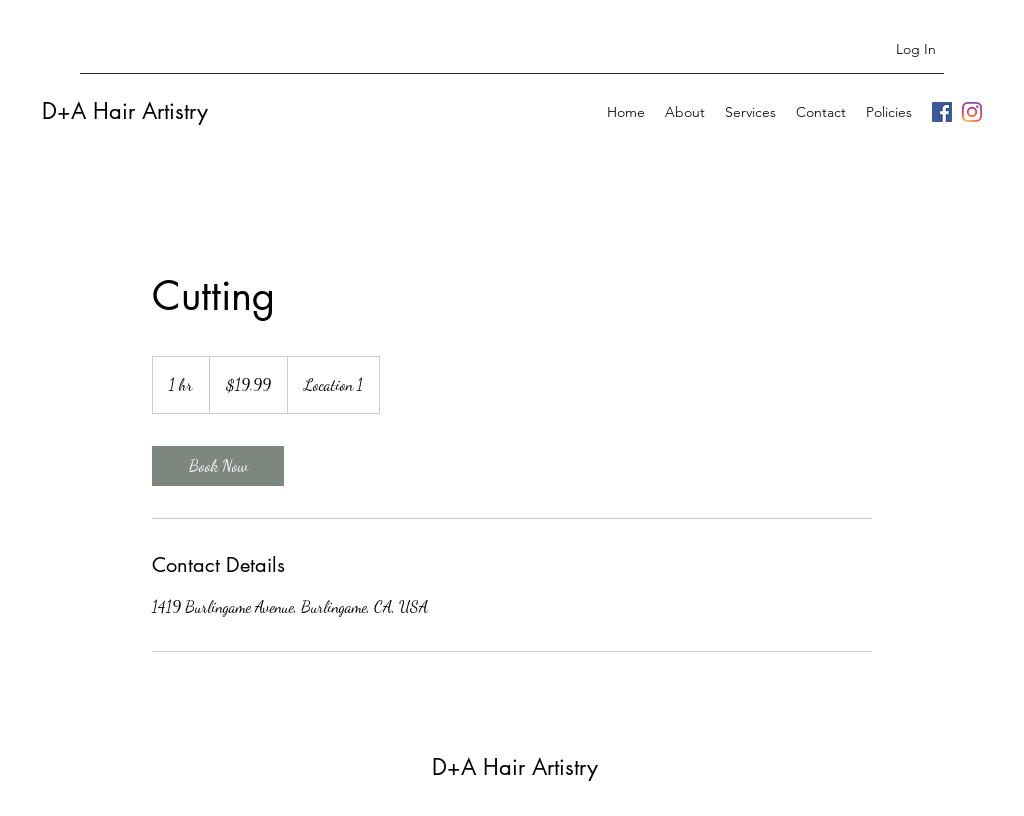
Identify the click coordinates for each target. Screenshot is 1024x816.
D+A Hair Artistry (125, 111)
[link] (218, 466)
